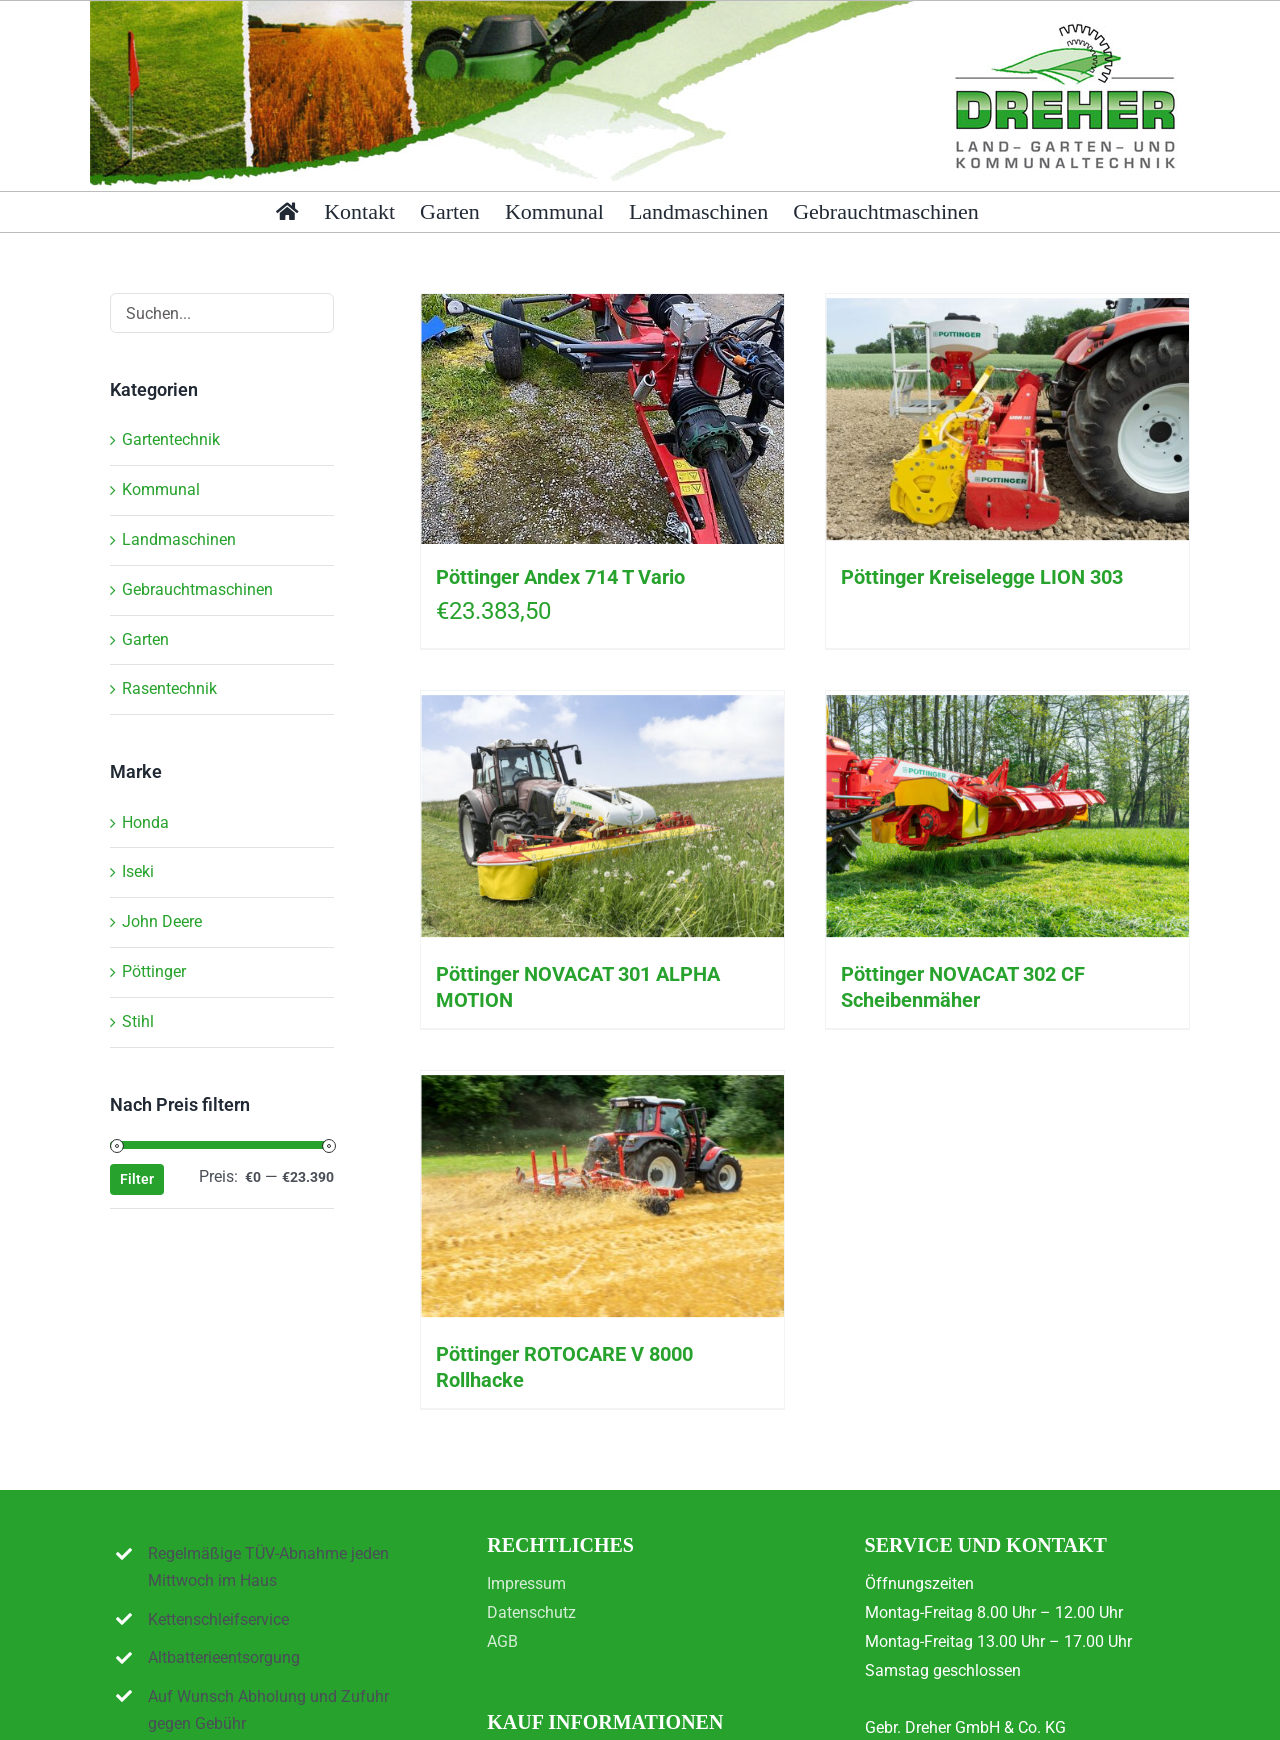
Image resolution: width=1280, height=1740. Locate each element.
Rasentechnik (169, 688)
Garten (145, 639)
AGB (502, 1641)
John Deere (162, 921)
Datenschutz (531, 1612)
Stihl (138, 1021)
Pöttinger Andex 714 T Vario (560, 577)
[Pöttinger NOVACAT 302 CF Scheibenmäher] (1007, 816)
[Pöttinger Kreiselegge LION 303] (1007, 419)
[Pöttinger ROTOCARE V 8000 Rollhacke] (602, 1196)
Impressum (526, 1583)
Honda (145, 822)
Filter (137, 1179)
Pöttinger (154, 971)
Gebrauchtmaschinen (197, 589)
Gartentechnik (171, 439)
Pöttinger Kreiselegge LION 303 (982, 577)
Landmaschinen (179, 539)
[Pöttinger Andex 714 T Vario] (602, 419)
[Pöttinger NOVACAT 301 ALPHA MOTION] (602, 816)
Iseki (138, 871)
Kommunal (161, 489)
